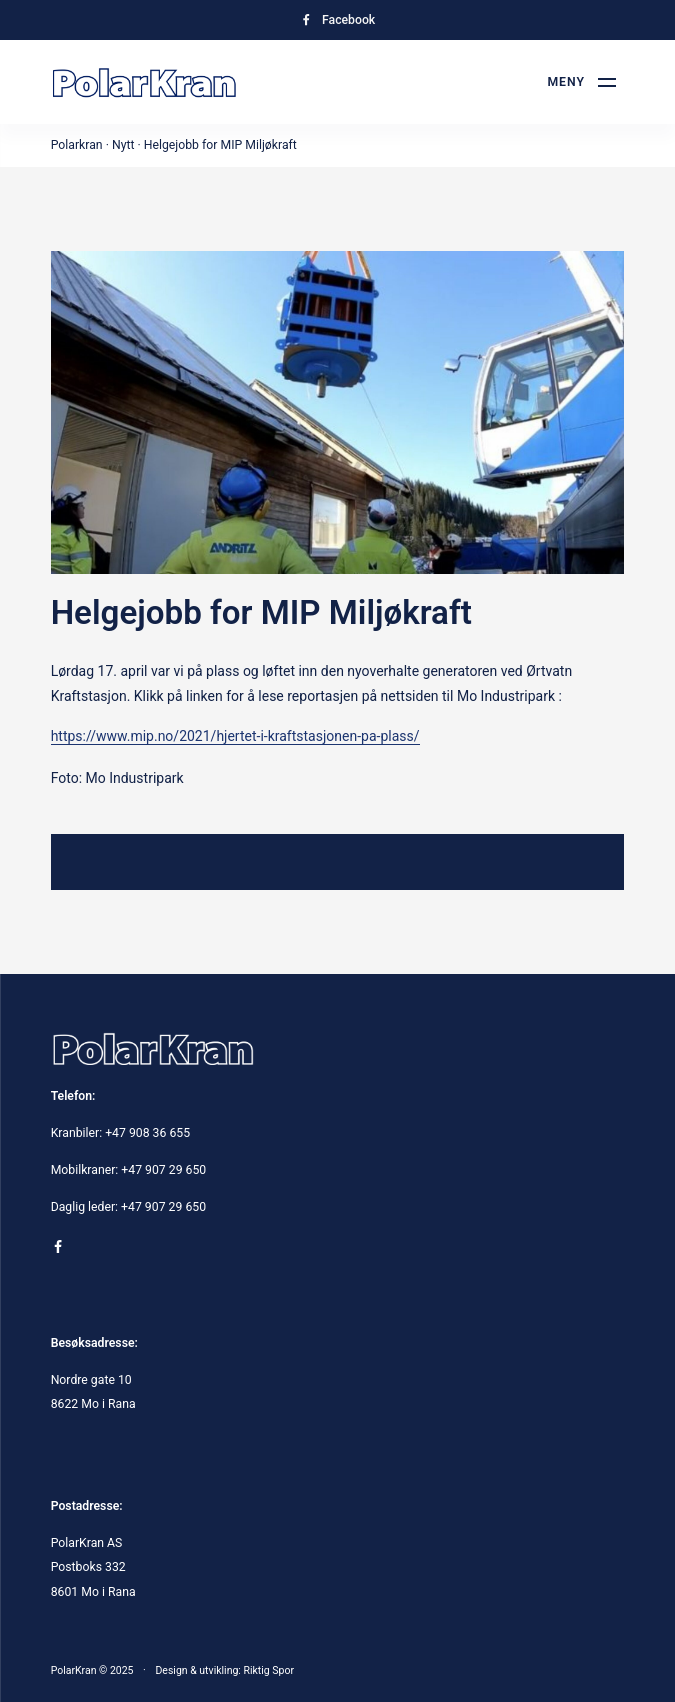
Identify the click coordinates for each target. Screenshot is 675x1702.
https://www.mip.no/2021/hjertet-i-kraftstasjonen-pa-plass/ (235, 736)
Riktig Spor (268, 1670)
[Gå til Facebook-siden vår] (338, 20)
